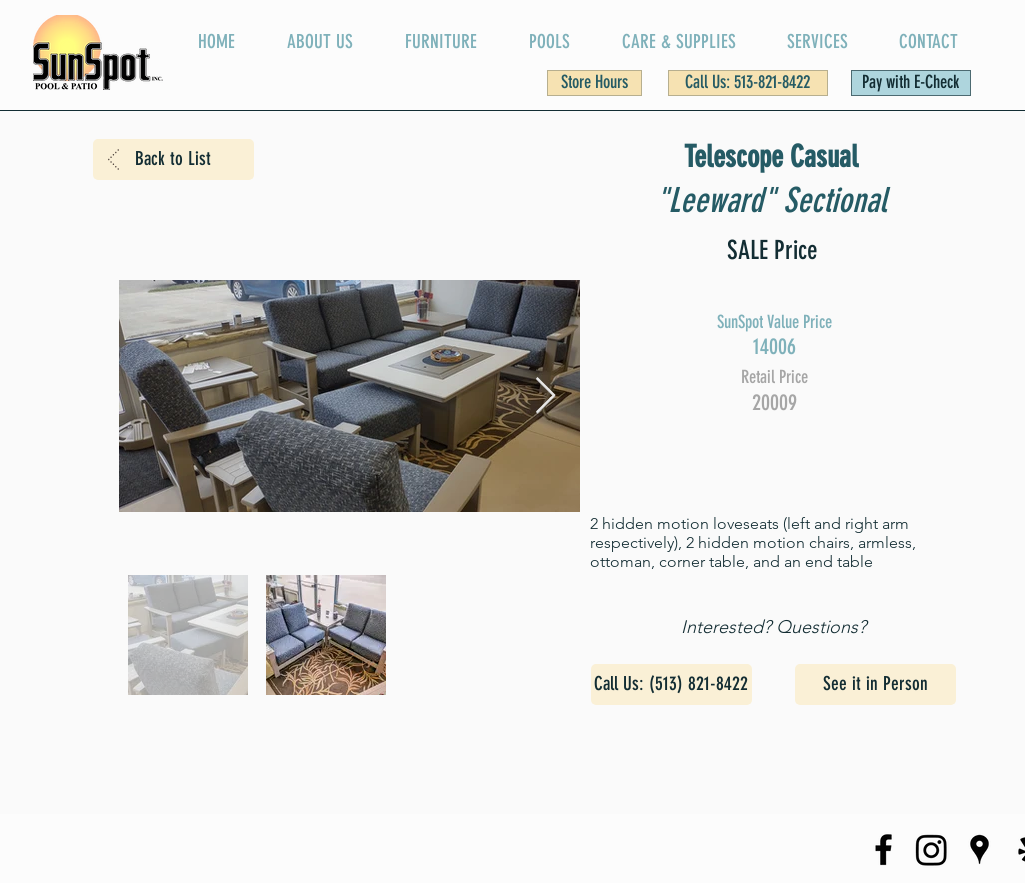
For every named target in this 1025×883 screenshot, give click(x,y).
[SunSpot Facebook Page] (883, 849)
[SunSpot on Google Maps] (979, 849)
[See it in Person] (875, 684)
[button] (594, 83)
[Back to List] (173, 159)
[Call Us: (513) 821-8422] (671, 684)
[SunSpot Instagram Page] (931, 849)
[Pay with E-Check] (911, 83)
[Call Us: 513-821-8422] (748, 83)
